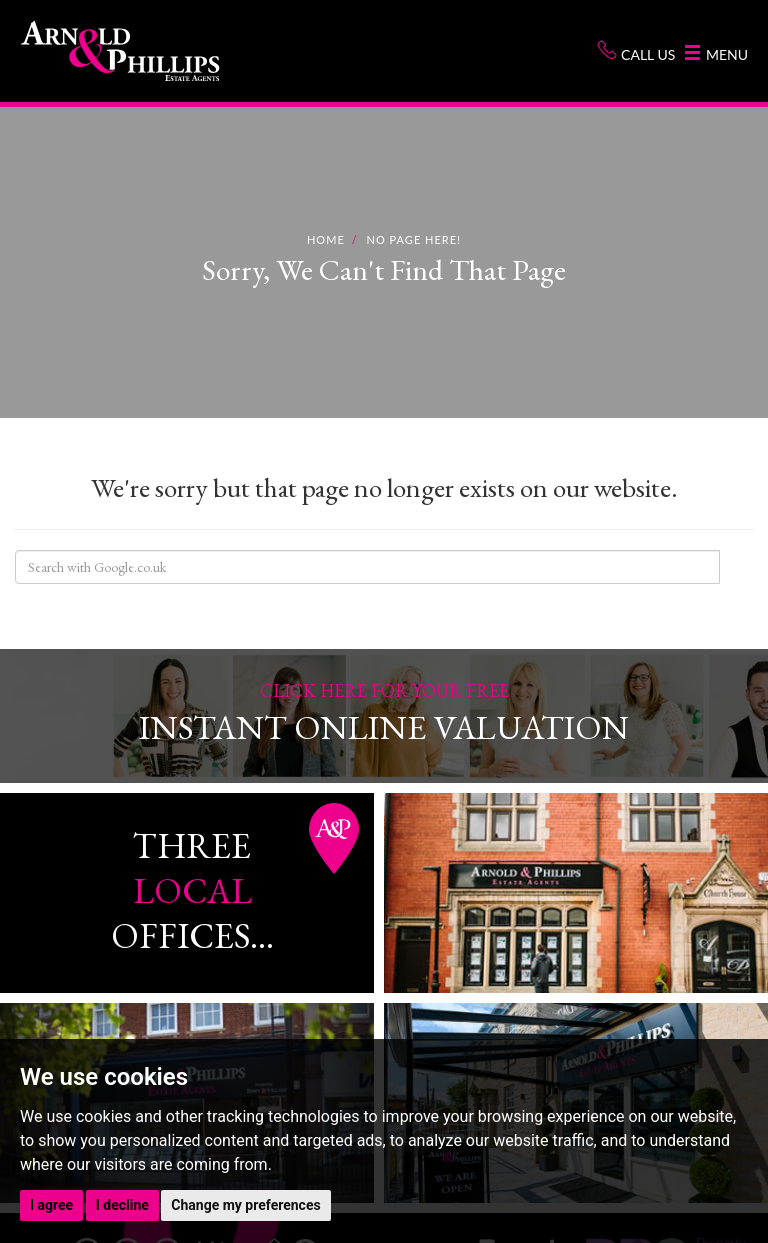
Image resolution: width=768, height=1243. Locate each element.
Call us (636, 51)
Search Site (736, 567)
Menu (716, 54)
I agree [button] (51, 1205)
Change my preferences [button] (245, 1205)
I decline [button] (122, 1205)
